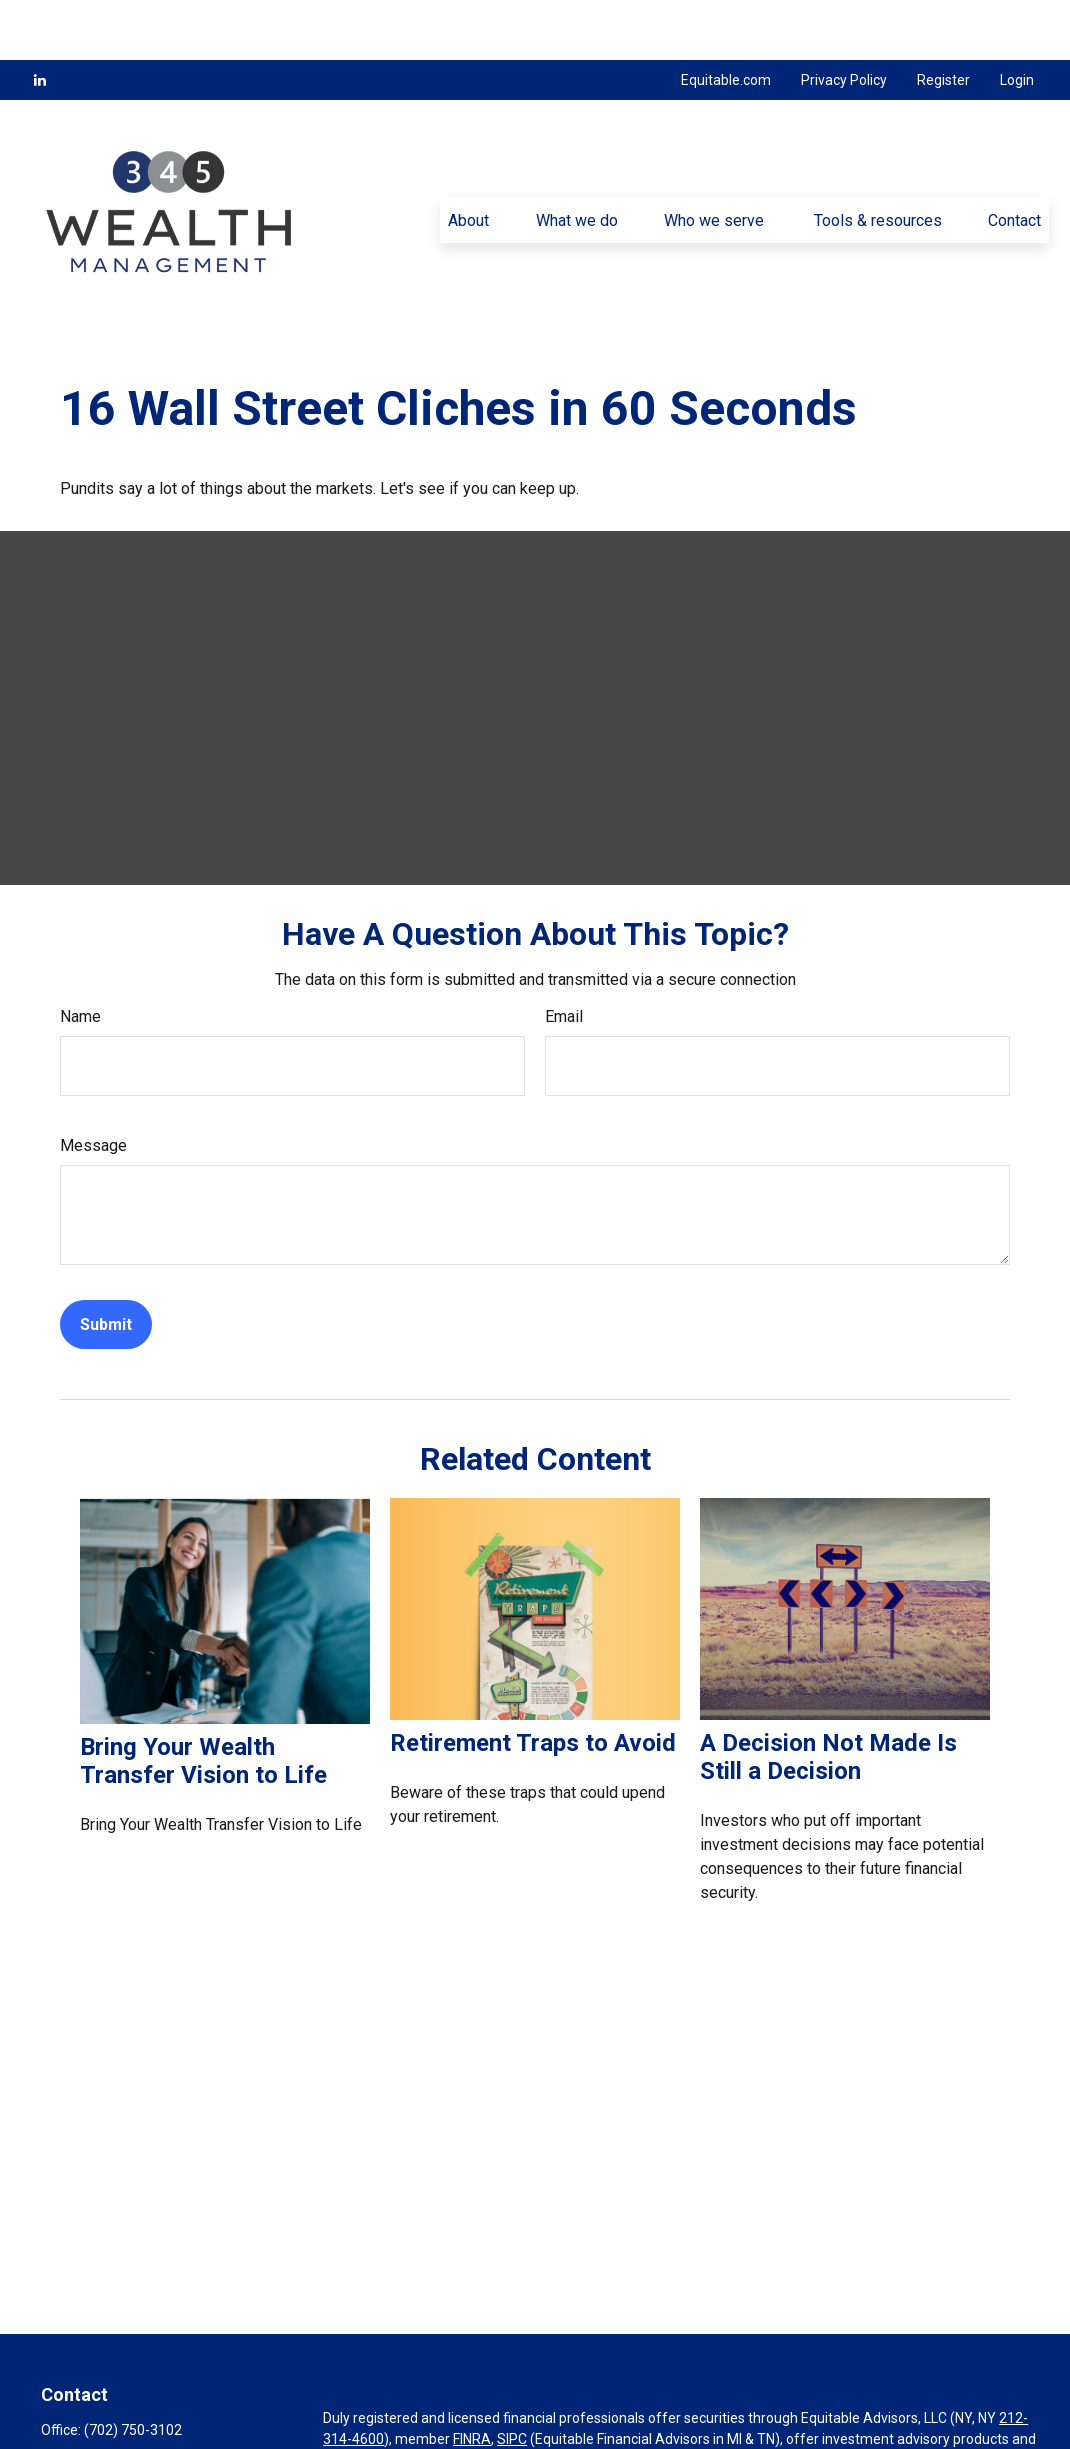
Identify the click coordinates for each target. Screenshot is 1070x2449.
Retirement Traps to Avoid (533, 1683)
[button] (469, 160)
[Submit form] (106, 1264)
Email (564, 956)
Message (93, 1085)
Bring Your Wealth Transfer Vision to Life (203, 1701)
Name (80, 956)
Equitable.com (726, 20)
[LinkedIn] (40, 20)
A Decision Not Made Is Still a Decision (828, 1697)
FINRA (472, 2379)
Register (943, 20)
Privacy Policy (844, 20)
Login (1017, 20)
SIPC (512, 2379)
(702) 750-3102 (133, 2370)
